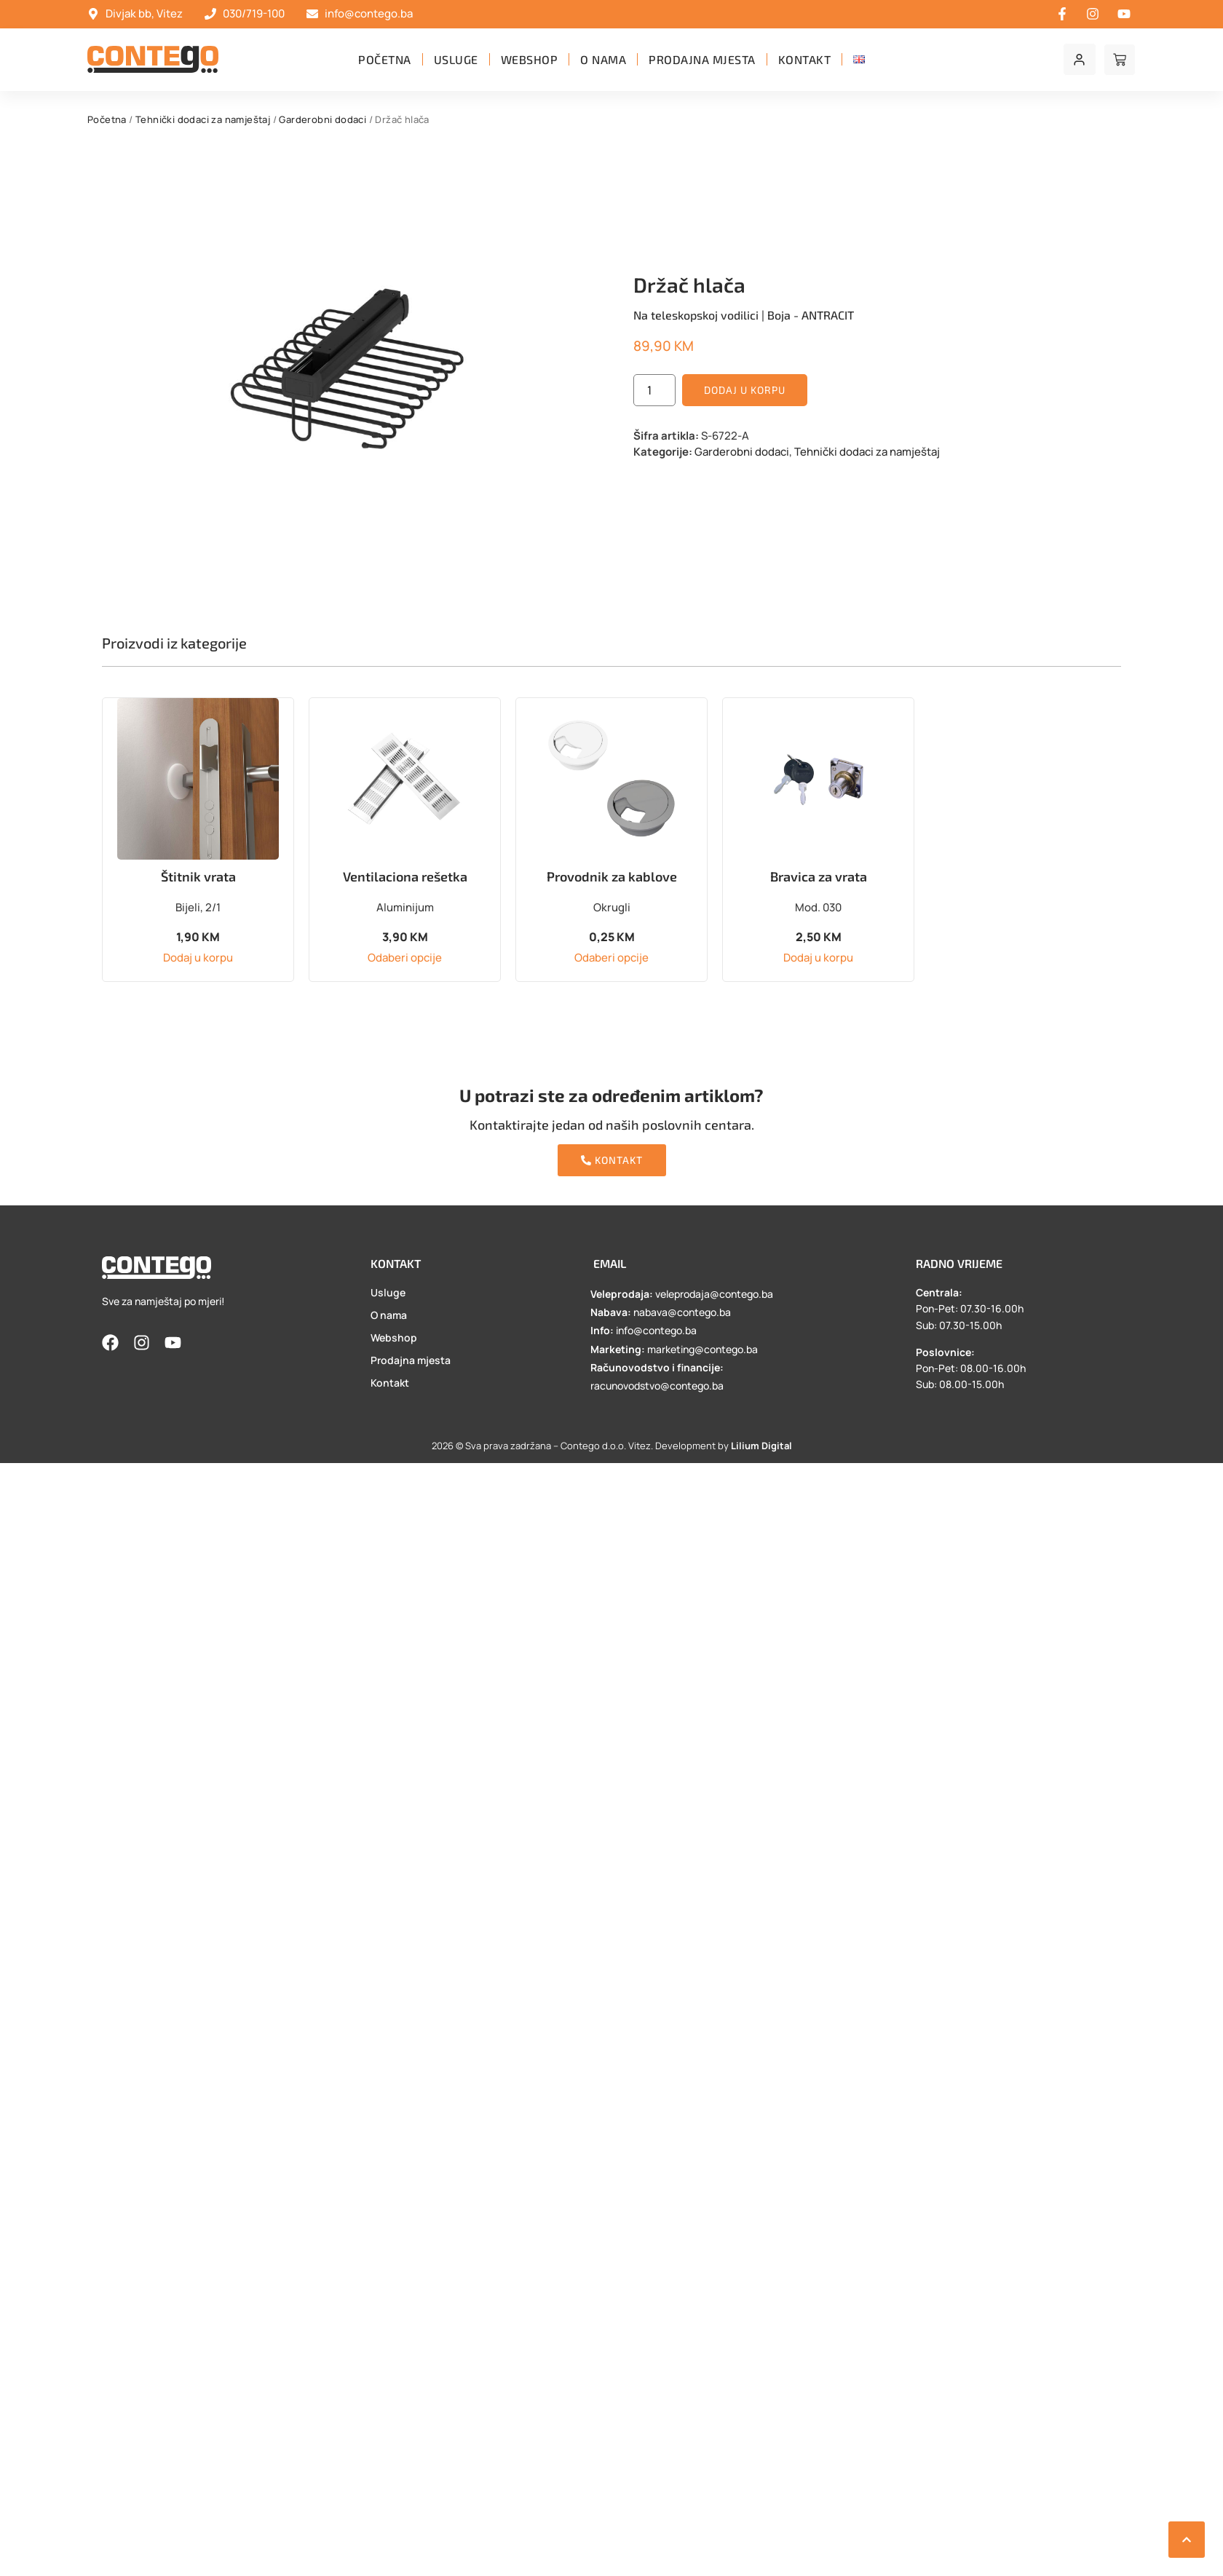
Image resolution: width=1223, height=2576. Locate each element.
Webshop (529, 59)
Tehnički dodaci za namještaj (202, 119)
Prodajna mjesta (702, 59)
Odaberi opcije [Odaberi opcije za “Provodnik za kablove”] (611, 957)
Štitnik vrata (198, 876)
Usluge (456, 59)
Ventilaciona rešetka (405, 876)
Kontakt (804, 59)
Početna (384, 59)
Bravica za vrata (818, 876)
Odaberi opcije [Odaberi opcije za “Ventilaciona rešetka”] (405, 957)
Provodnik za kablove (612, 876)
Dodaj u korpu (744, 390)
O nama (603, 59)
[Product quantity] (654, 390)
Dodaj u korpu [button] (198, 957)
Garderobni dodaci (322, 119)
